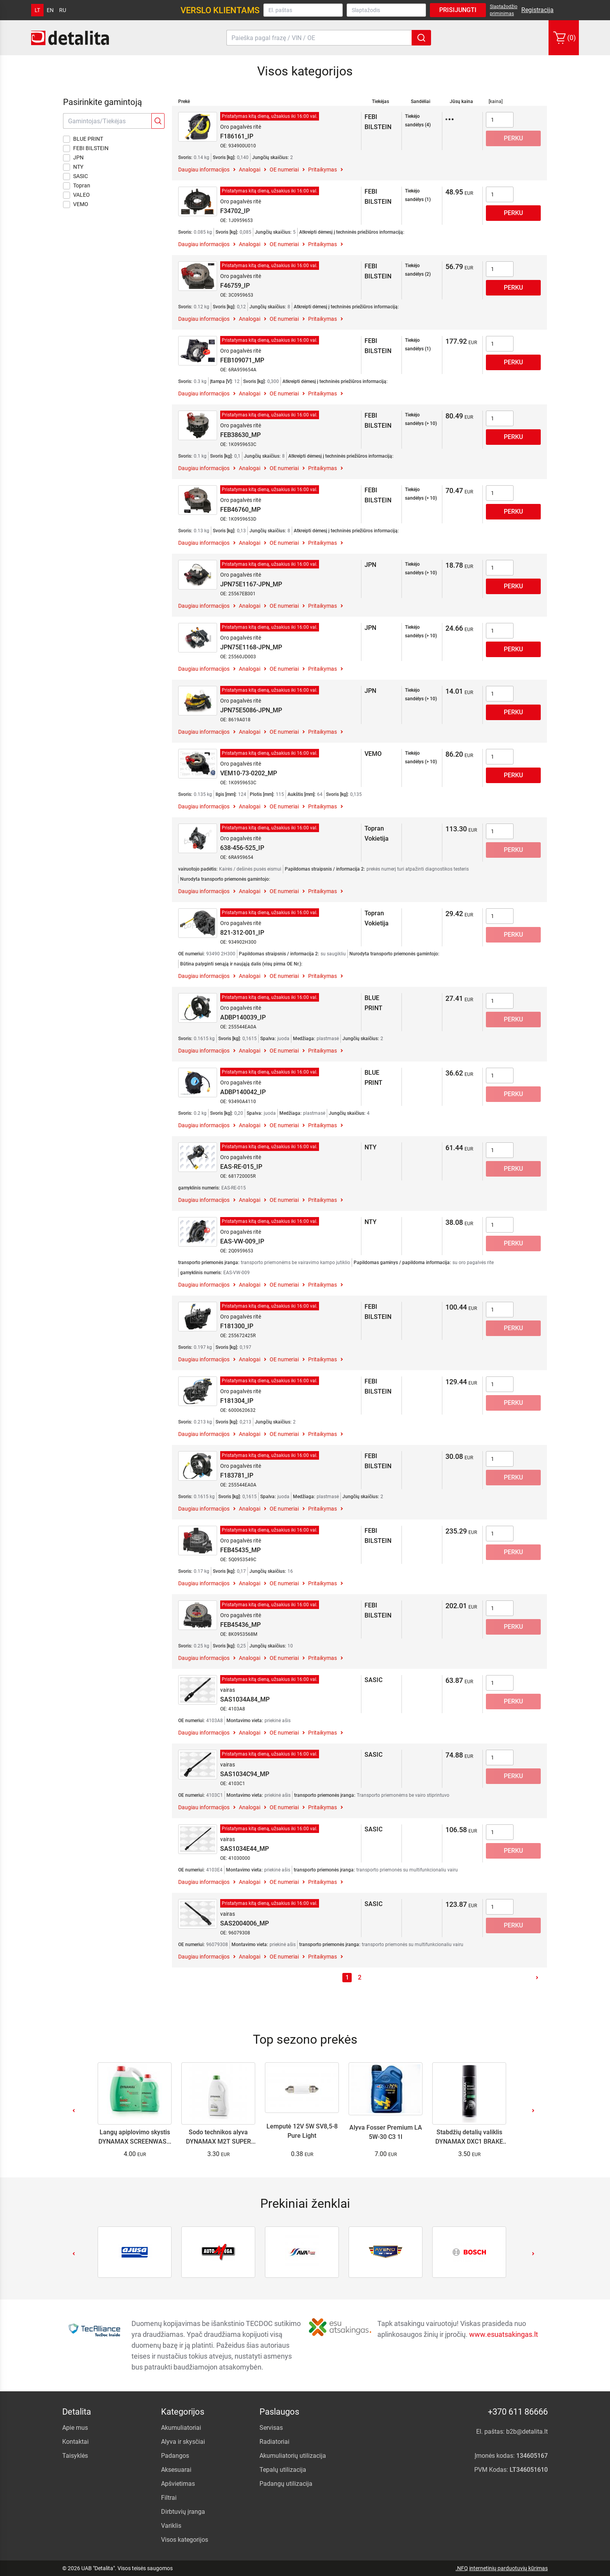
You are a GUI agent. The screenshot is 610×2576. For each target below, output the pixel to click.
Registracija (537, 10)
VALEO (76, 195)
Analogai (249, 169)
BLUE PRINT (83, 139)
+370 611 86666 (518, 2412)
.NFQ (462, 2568)
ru (62, 10)
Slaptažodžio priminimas (503, 10)
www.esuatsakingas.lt (503, 2334)
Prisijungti (458, 10)
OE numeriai (284, 169)
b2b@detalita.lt (527, 2431)
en (50, 10)
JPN (73, 157)
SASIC (75, 176)
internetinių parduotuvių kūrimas (508, 2568)
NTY (73, 167)
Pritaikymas (322, 169)
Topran (76, 185)
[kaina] (496, 101)
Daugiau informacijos (204, 169)
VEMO (75, 204)
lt (37, 10)
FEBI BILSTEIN (86, 148)
